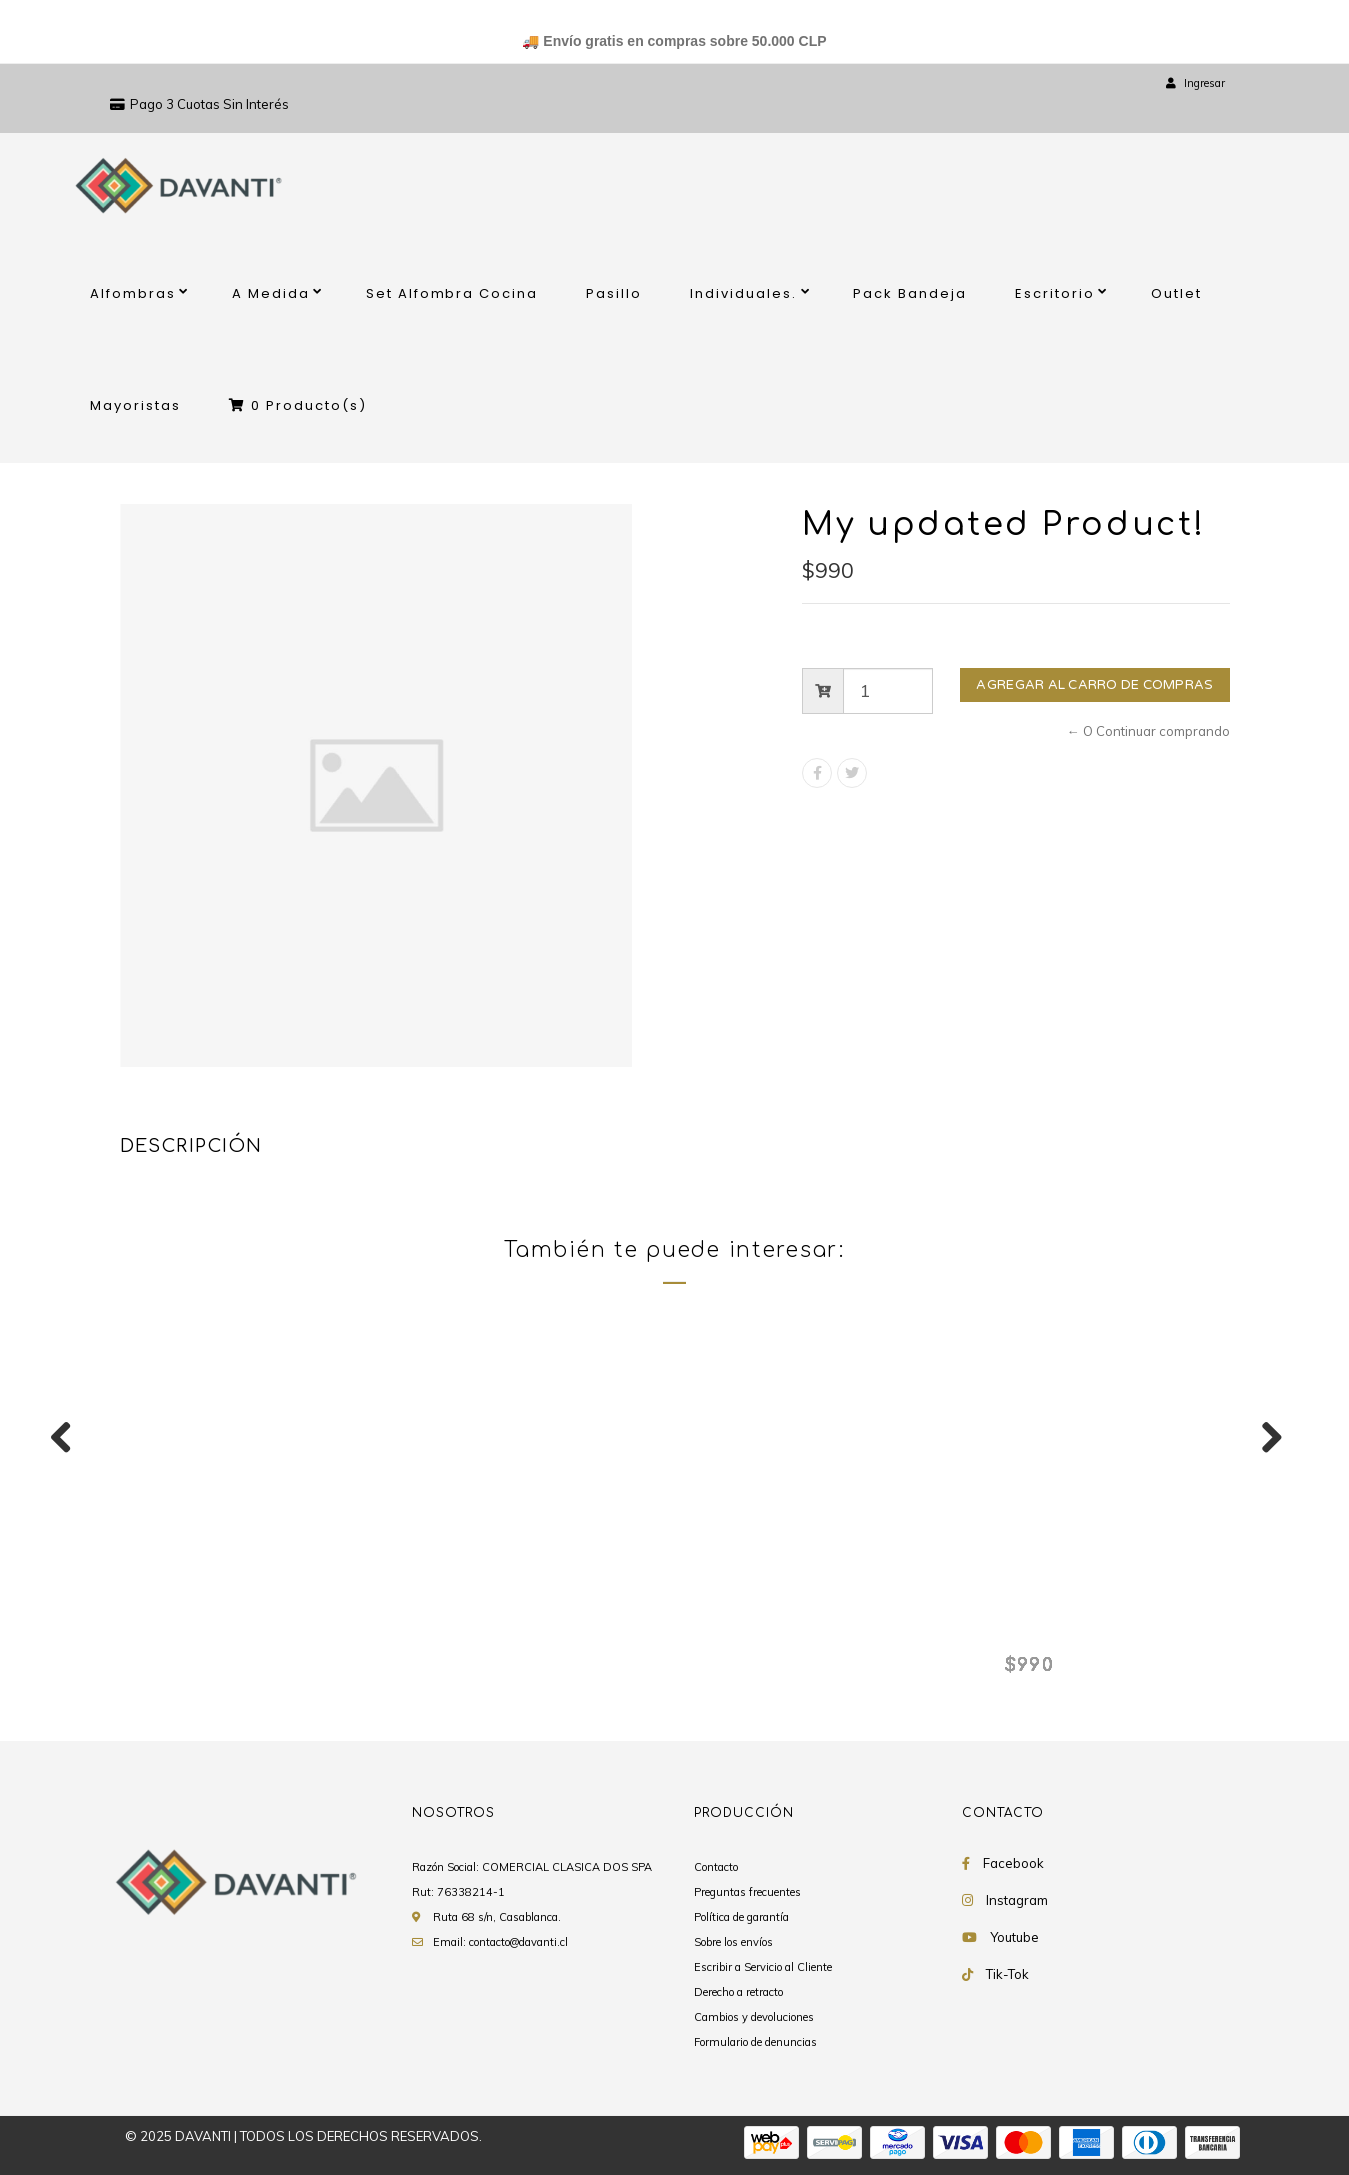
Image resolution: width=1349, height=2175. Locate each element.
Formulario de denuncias (755, 2042)
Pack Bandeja (910, 293)
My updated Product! (228, 1631)
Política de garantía (741, 1917)
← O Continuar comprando (1148, 731)
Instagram (1017, 1900)
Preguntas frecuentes (747, 1892)
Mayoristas (135, 405)
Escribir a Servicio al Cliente (763, 1967)
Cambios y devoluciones (754, 2017)
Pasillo (614, 293)
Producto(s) (298, 405)
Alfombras (133, 293)
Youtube (1014, 1937)
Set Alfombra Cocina (452, 293)
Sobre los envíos (733, 1942)
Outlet (1176, 293)
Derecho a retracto (738, 1992)
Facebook (1013, 1863)
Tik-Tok (1007, 1974)
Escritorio (1055, 293)
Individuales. (743, 293)
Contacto (716, 1867)
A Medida (271, 293)
